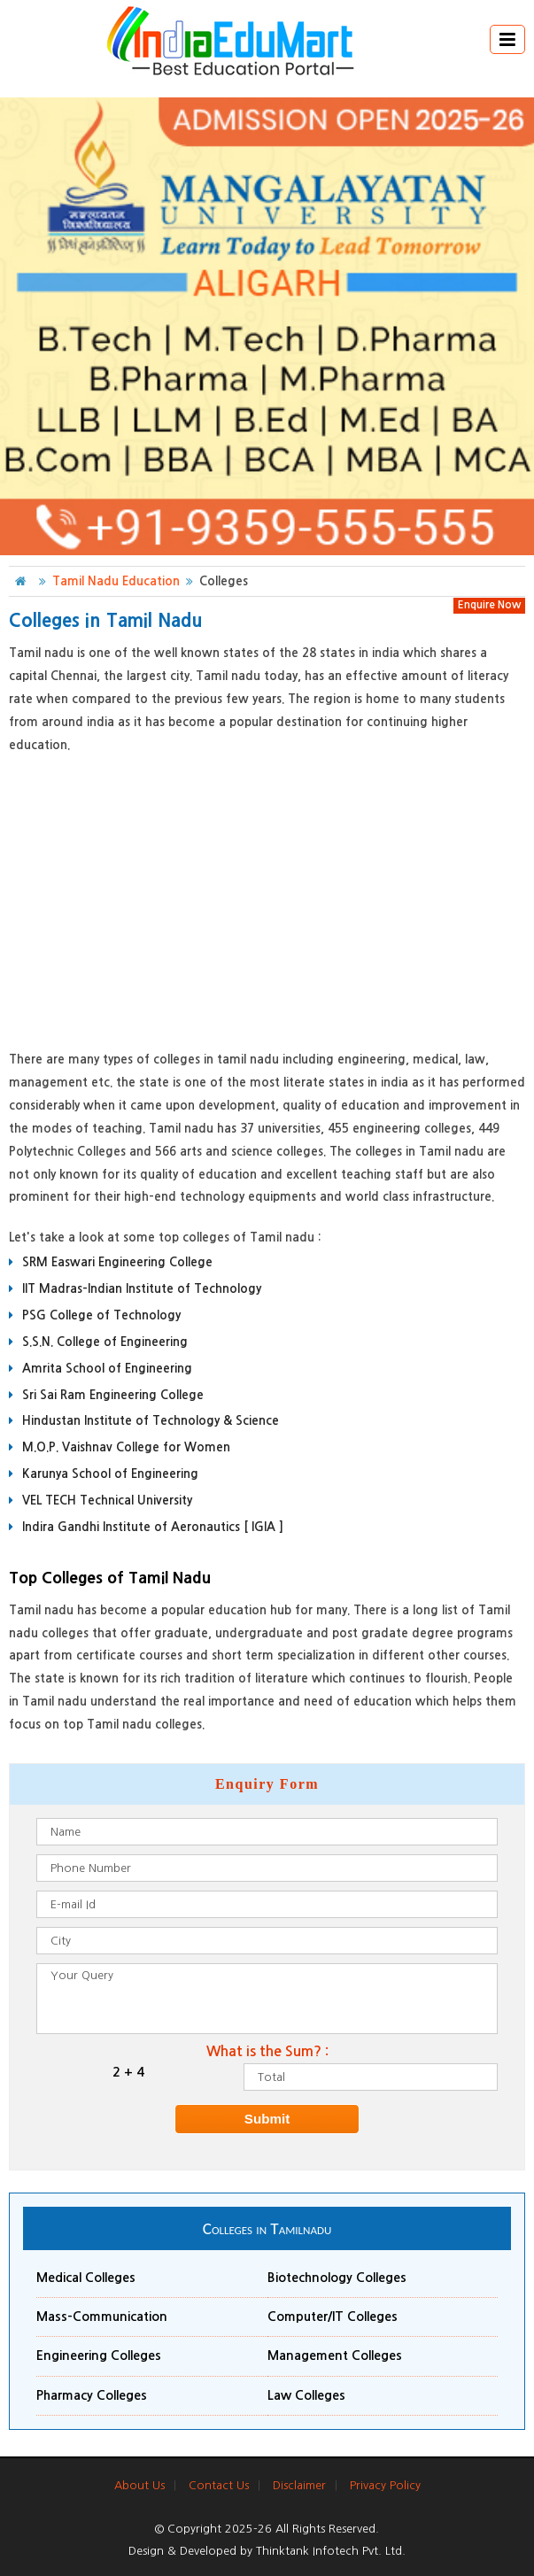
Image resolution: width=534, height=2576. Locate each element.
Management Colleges (334, 2355)
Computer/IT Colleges (332, 2316)
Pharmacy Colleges (91, 2395)
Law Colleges (306, 2395)
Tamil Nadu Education (116, 581)
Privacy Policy (385, 2485)
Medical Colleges (85, 2277)
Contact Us (219, 2485)
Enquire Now (489, 605)
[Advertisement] (267, 898)
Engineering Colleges (98, 2355)
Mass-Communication (101, 2316)
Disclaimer (299, 2485)
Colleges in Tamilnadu (267, 2228)
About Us (139, 2485)
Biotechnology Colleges (336, 2277)
